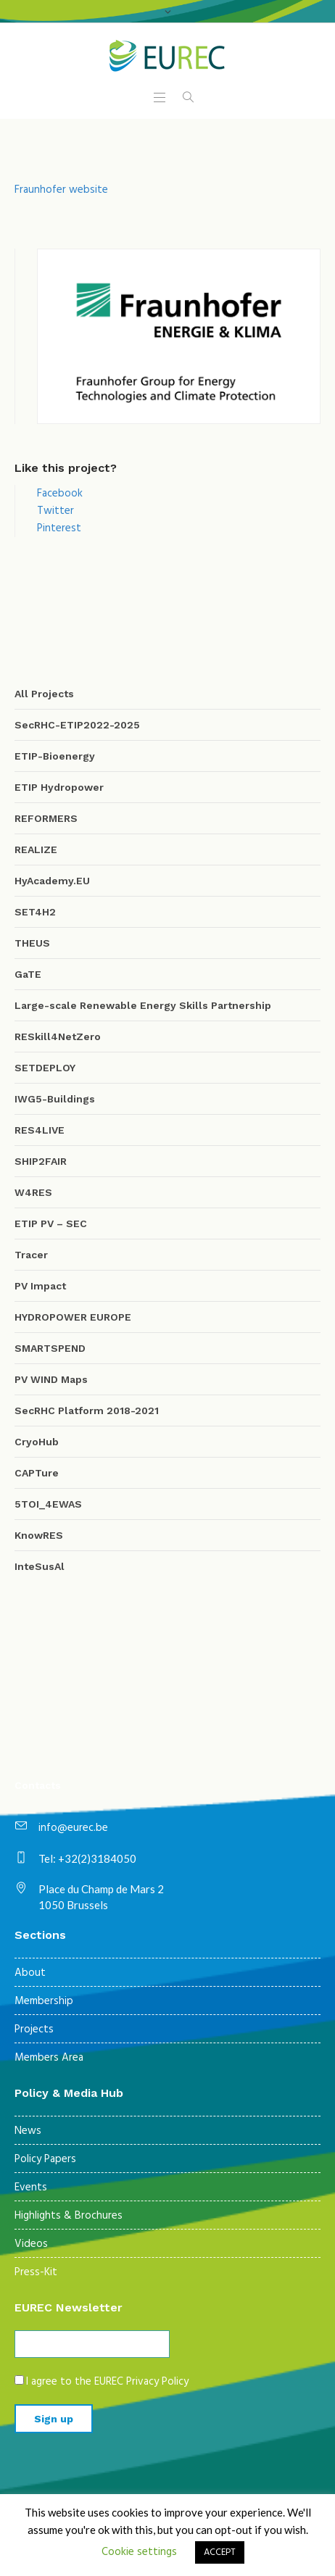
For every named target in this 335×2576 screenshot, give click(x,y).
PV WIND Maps (51, 1379)
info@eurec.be (73, 1828)
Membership (44, 2001)
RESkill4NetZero (58, 1036)
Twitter (55, 511)
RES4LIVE (40, 1130)
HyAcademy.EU (52, 880)
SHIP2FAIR (41, 1161)
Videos (31, 2244)
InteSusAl (40, 1566)
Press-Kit (36, 2272)
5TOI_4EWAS (48, 1504)
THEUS (32, 943)
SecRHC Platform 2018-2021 (87, 1410)
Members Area (49, 2057)
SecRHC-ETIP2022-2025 (77, 725)
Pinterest (59, 528)
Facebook (60, 493)
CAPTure (37, 1473)
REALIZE (36, 849)
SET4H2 (35, 912)
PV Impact (40, 1286)
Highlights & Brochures (69, 2215)
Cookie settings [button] (139, 2552)
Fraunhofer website (61, 190)
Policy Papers (45, 2159)
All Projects (44, 693)
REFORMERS (46, 818)
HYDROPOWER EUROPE (73, 1317)
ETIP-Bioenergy (55, 756)
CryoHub (37, 1441)
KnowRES (39, 1535)
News (28, 2131)
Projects (34, 2029)
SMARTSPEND (50, 1348)
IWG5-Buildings (55, 1099)
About (30, 1973)
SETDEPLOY (45, 1067)
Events (31, 2187)
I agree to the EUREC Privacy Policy (107, 2381)
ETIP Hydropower (59, 787)
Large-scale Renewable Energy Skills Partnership (143, 1005)
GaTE (28, 974)
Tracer (31, 1254)
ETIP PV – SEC (51, 1223)
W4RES (33, 1192)
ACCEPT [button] (220, 2552)
